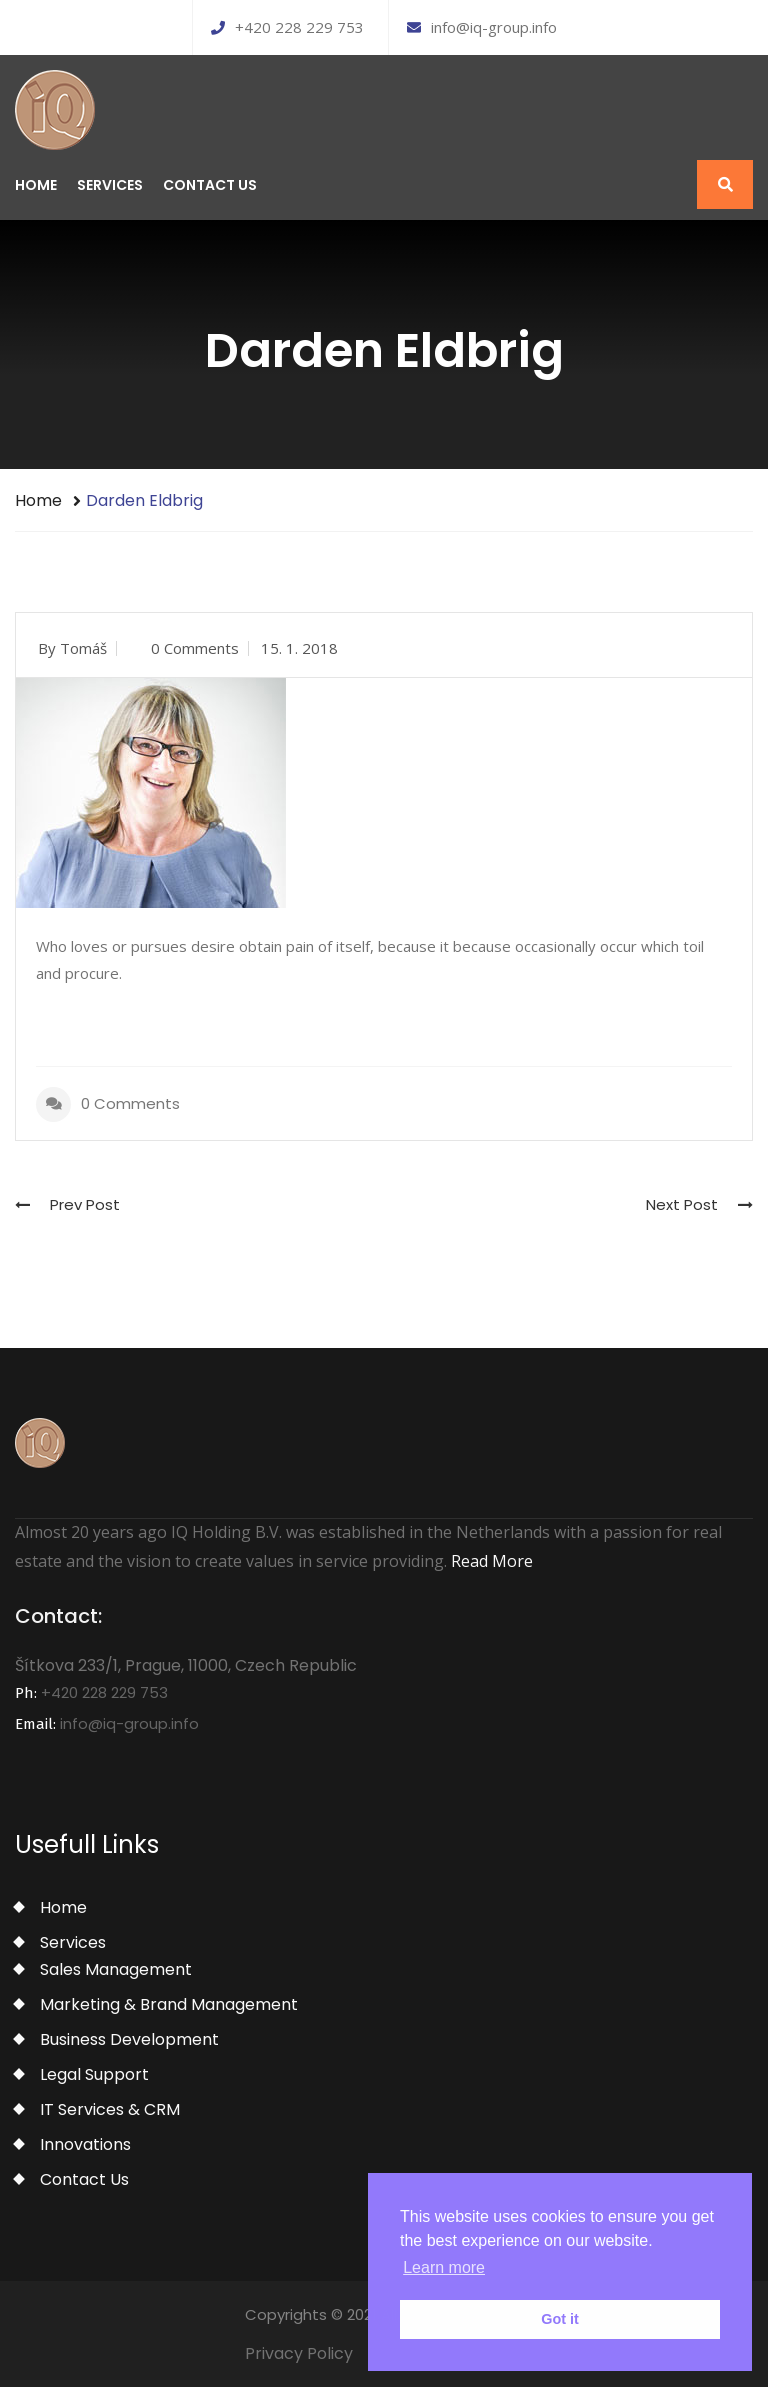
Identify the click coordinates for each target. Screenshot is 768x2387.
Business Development (129, 2039)
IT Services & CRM (110, 2109)
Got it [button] (560, 2319)
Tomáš (83, 648)
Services (110, 185)
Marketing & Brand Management (169, 2004)
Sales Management (116, 1969)
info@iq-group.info (482, 27)
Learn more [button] (444, 2267)
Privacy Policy (299, 2353)
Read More (492, 1561)
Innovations (85, 2144)
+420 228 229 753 (287, 27)
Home (36, 185)
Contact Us (210, 185)
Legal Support (94, 2074)
